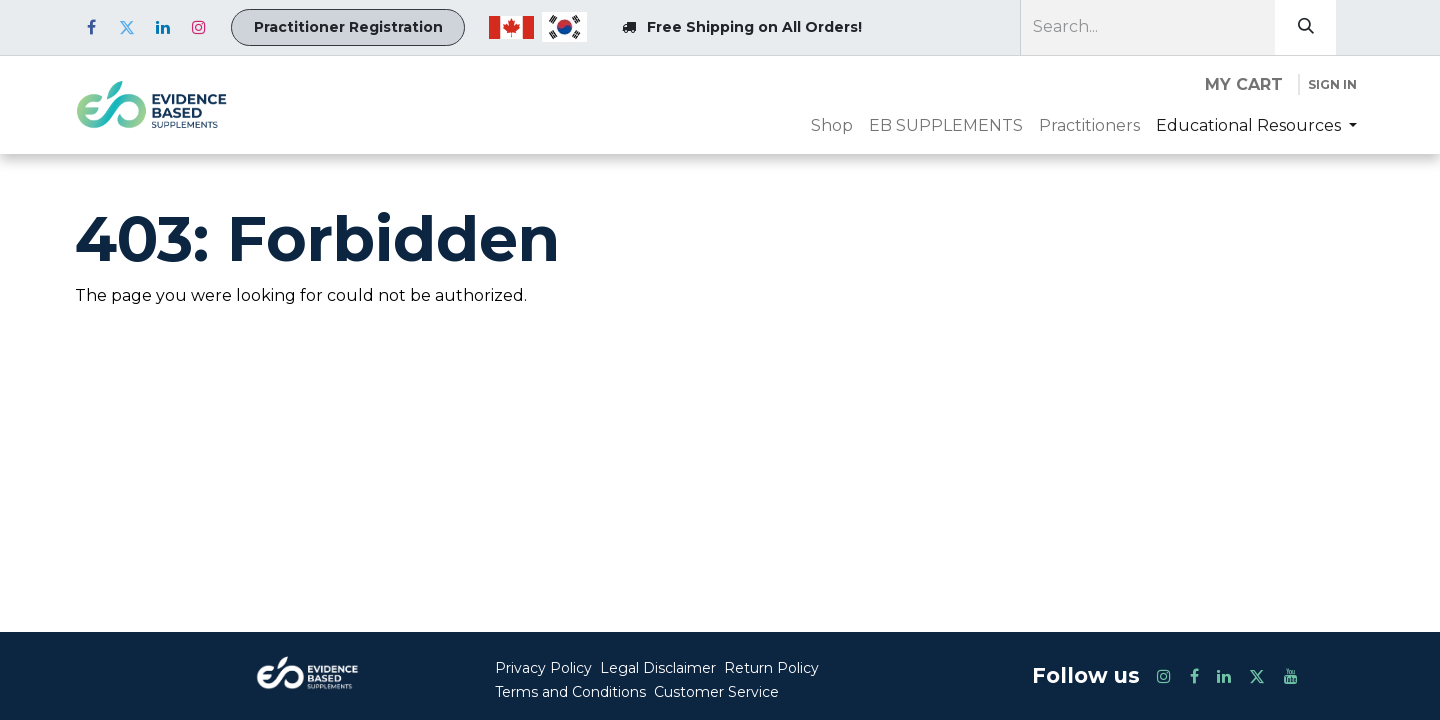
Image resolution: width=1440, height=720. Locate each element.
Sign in (1332, 84)
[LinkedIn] (163, 27)
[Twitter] (127, 27)
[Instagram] (199, 27)
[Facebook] (91, 27)
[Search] (1305, 27)
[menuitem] (832, 126)
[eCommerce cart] (1244, 85)
